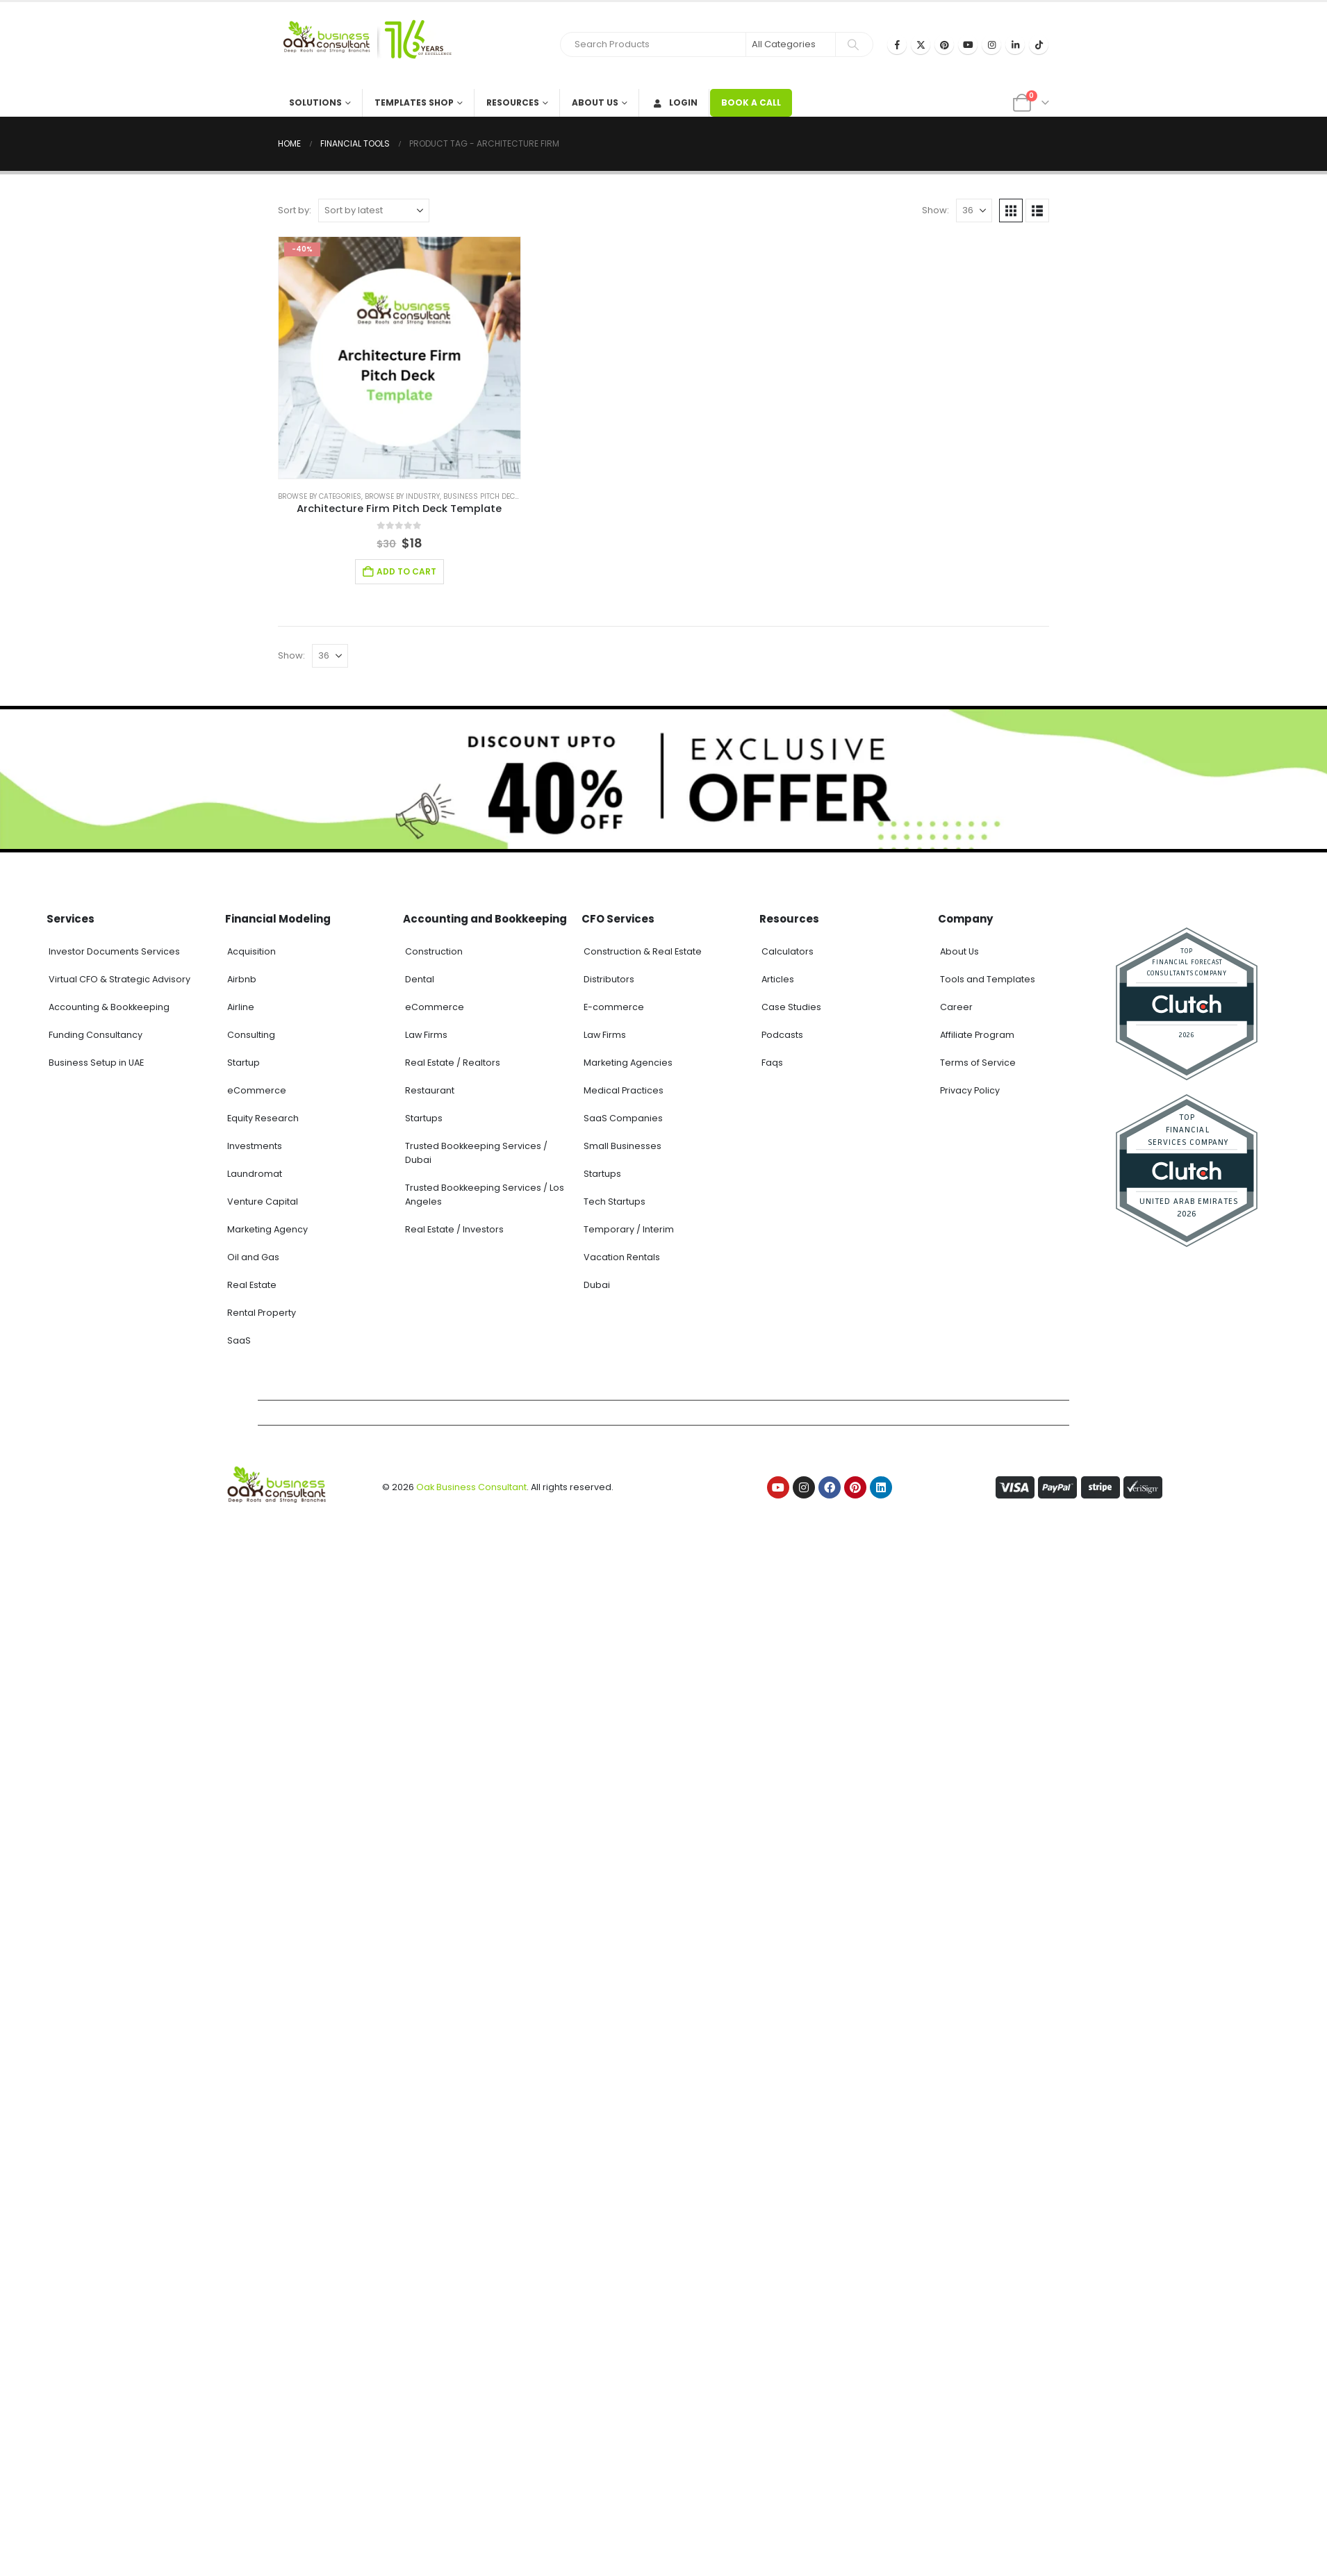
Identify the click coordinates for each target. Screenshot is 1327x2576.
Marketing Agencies (628, 1062)
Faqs (772, 1062)
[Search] (853, 44)
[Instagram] (991, 44)
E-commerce (614, 1007)
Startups (424, 1118)
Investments (254, 1146)
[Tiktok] (1038, 44)
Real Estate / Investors (454, 1229)
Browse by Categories (319, 496)
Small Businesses (622, 1146)
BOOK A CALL (751, 102)
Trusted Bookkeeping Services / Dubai (476, 1153)
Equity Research (263, 1118)
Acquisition (251, 951)
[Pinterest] (944, 44)
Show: (935, 210)
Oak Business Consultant (471, 1487)
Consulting (251, 1035)
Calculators (787, 951)
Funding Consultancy (95, 1035)
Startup (243, 1062)
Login (674, 102)
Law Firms (426, 1035)
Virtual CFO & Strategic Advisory (119, 979)
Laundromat (254, 1174)
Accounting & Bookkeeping (109, 1007)
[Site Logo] (365, 45)
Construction (434, 951)
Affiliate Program (977, 1035)
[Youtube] (968, 44)
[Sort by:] (373, 210)
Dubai (597, 1285)
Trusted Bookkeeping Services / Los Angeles (484, 1194)
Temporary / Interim (629, 1229)
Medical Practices (624, 1090)
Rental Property (261, 1313)
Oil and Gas (253, 1257)
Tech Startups (614, 1201)
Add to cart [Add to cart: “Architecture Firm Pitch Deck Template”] (406, 571)
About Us (595, 102)
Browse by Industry (402, 496)
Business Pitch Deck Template (498, 496)
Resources (512, 102)
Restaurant (429, 1090)
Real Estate (252, 1285)
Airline (240, 1007)
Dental (419, 979)
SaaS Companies (623, 1118)
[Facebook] (897, 44)
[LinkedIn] (1015, 44)
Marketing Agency (267, 1229)
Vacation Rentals (622, 1257)
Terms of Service (978, 1062)
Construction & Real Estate (643, 951)
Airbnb (241, 979)
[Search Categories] (790, 44)
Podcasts (782, 1035)
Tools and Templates (987, 979)
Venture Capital (262, 1201)
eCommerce (256, 1090)
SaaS (239, 1340)
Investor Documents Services (114, 951)
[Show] (974, 210)
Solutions (315, 102)
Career (956, 1007)
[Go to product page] (399, 358)
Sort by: (294, 210)
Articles (777, 979)
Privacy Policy (970, 1090)
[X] (920, 44)
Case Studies (791, 1007)
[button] (1011, 210)
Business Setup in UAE (96, 1062)
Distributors (609, 979)
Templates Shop (414, 102)
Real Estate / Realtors (452, 1062)
